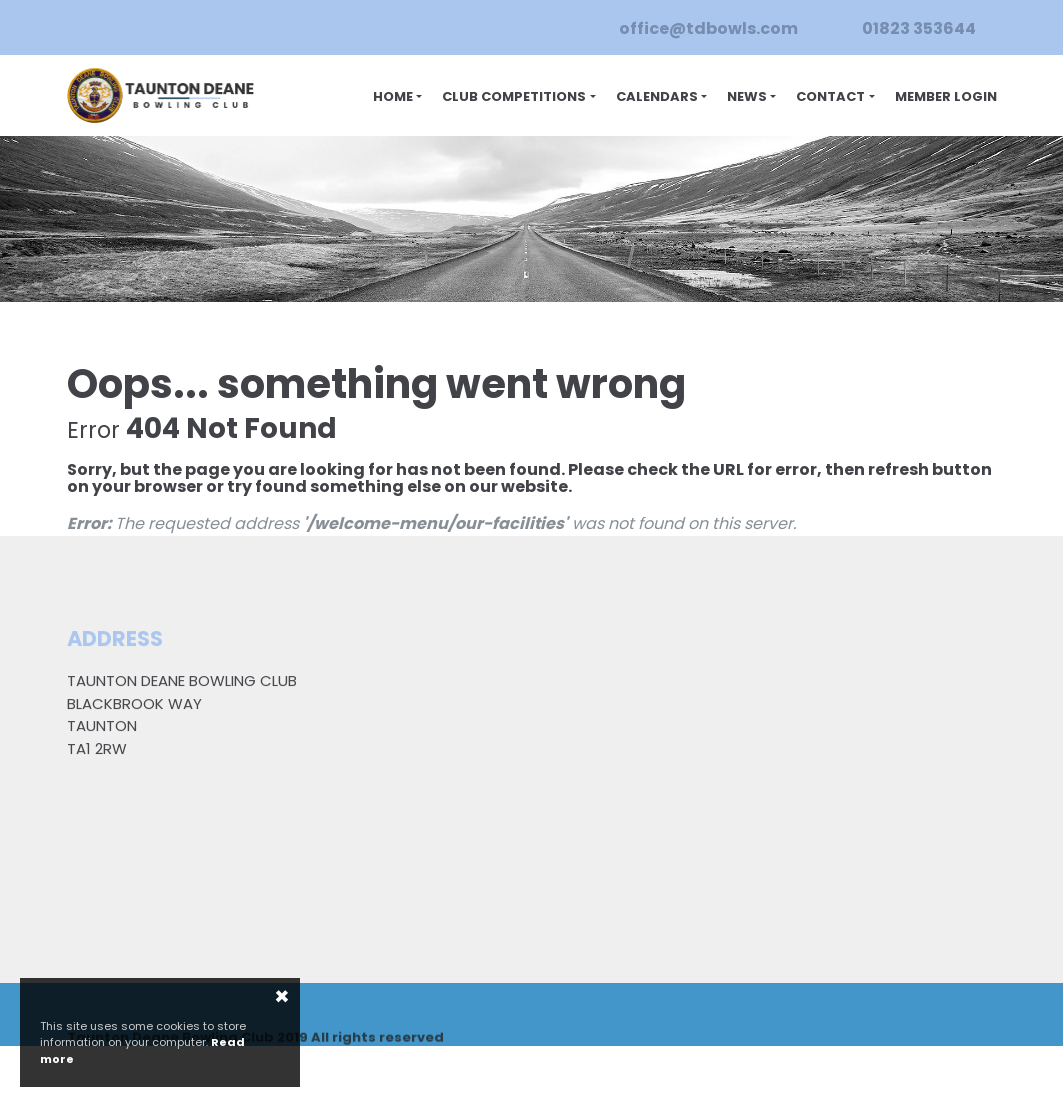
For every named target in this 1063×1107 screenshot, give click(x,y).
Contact (830, 97)
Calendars (657, 97)
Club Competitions (514, 97)
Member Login (946, 97)
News (747, 97)
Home (393, 97)
